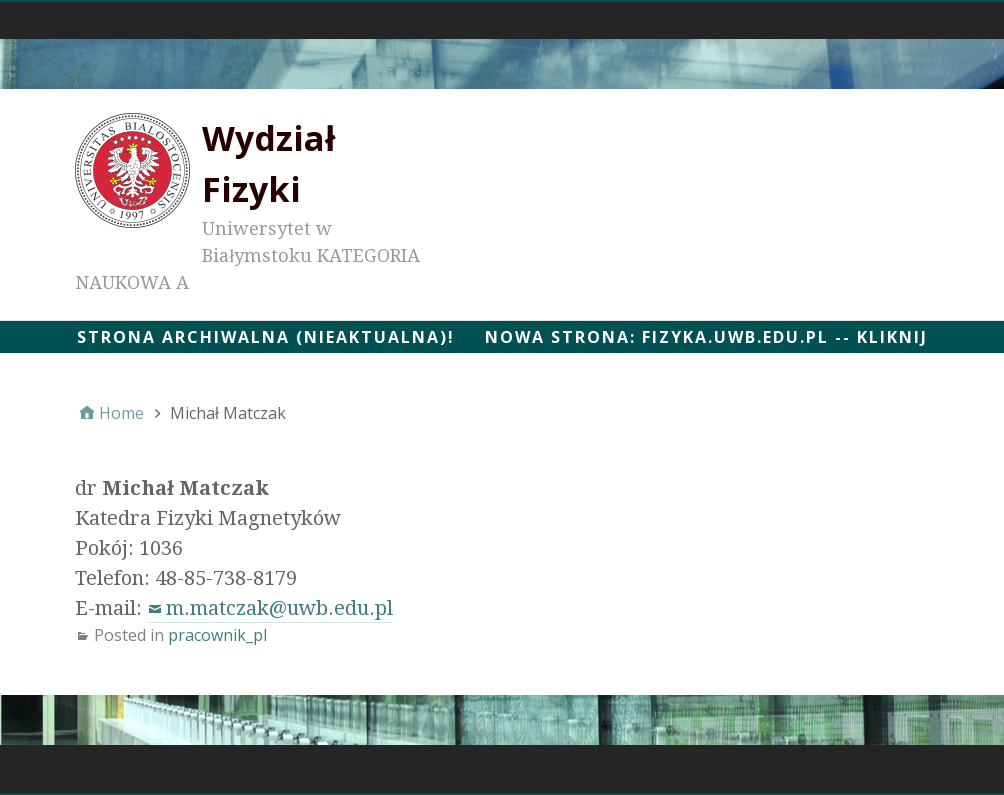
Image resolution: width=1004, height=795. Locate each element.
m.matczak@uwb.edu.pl (279, 608)
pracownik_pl (217, 635)
